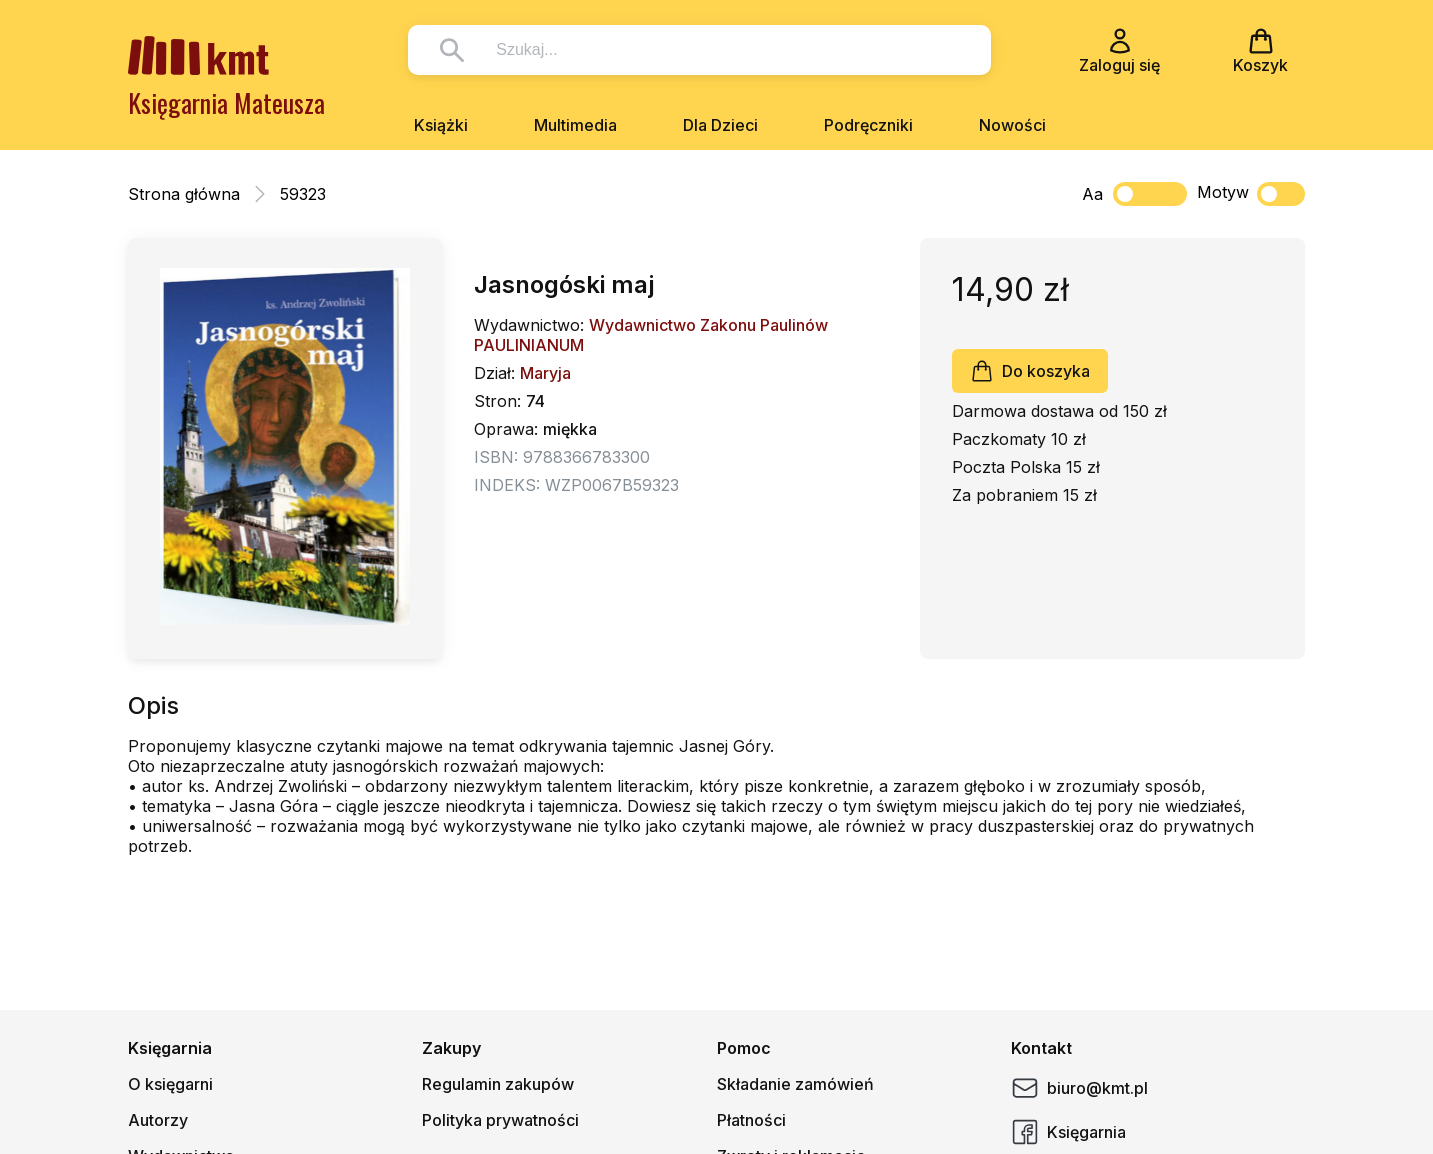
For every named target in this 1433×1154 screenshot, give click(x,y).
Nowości (1012, 125)
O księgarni (170, 1084)
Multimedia (575, 125)
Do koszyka (1030, 371)
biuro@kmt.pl (1079, 1088)
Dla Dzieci (720, 125)
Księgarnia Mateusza (226, 102)
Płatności (751, 1120)
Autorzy (158, 1120)
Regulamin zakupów (498, 1084)
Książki (441, 125)
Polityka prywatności (500, 1120)
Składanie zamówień (795, 1084)
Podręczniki (868, 125)
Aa (1092, 194)
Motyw (1251, 194)
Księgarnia (1068, 1132)
